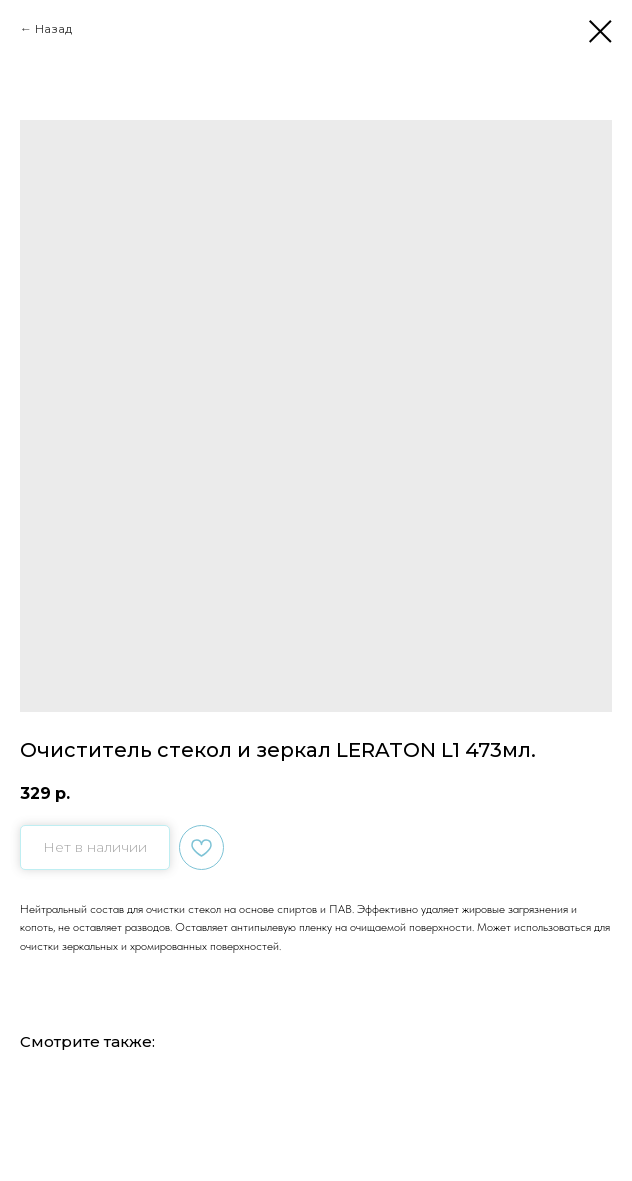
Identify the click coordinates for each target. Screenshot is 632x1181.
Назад (53, 28)
